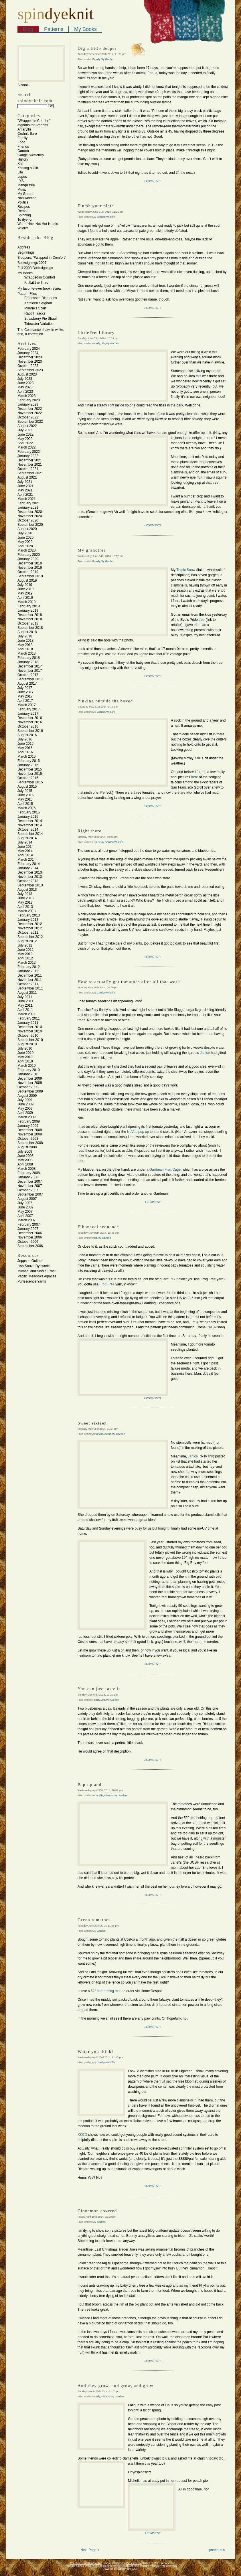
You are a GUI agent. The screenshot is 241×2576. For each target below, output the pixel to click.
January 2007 (27, 1229)
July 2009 (24, 1100)
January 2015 (27, 817)
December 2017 (29, 666)
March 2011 (26, 1014)
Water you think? (96, 2051)
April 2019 (25, 598)
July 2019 (24, 585)
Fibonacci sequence (98, 1226)
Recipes (23, 207)
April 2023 (25, 392)
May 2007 (25, 1212)
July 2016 (24, 739)
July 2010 (24, 1048)
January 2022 (27, 456)
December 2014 (29, 821)
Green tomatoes (94, 1919)
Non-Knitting (26, 198)
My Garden (25, 194)
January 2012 (27, 971)
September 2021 (30, 473)
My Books (85, 29)
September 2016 (30, 731)
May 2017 (25, 696)
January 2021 (27, 507)
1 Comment (153, 1202)
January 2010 (27, 1074)
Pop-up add (90, 1784)
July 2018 (24, 636)
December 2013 (29, 872)
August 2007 (27, 1199)
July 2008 (24, 1151)
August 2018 (27, 632)
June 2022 (25, 434)
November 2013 (29, 877)
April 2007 (25, 1216)
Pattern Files (27, 294)
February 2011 (28, 1018)
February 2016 (28, 761)
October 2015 (27, 778)
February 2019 (28, 606)
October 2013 (27, 881)
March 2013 (26, 911)
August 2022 (27, 426)
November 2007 (29, 1186)
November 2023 (29, 361)
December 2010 (29, 1027)
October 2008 (27, 1139)
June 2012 (25, 950)
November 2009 (29, 1083)
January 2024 (27, 353)
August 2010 (27, 1044)
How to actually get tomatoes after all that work (129, 981)
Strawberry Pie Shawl (40, 319)
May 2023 (25, 387)
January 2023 (27, 404)
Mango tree (26, 185)
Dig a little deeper (97, 48)
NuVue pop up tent (141, 1132)
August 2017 (27, 683)
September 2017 (30, 679)
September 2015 (30, 782)
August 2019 (27, 580)
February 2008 (28, 1173)
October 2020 (27, 520)
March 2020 (26, 550)
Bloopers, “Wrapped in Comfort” (41, 258)
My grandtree (92, 550)
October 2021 (27, 469)
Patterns (53, 29)
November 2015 (29, 774)
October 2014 (27, 829)
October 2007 (27, 1190)
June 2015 (25, 795)
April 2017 (25, 701)
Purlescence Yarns (31, 1281)
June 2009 (25, 1104)
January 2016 (27, 765)
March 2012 (26, 963)
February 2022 (28, 452)
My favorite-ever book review (39, 289)
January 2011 (27, 1023)
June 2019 (25, 589)
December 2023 (29, 357)
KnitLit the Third (36, 282)
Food (21, 142)
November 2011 (29, 980)
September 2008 (30, 1143)
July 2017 (24, 688)
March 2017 (26, 705)
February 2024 (28, 349)
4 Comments (152, 525)
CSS (174, 2566)
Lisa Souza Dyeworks (33, 1266)
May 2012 (25, 954)
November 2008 (29, 1134)
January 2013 (27, 920)
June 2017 (25, 692)
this (199, 376)
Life (20, 172)
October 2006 (27, 1242)
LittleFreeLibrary (96, 332)
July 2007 (24, 1203)
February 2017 (28, 709)
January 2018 (27, 662)
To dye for (25, 220)
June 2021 (25, 486)
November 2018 (29, 619)
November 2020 (29, 516)
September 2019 (30, 576)
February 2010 (28, 1070)
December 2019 (29, 563)
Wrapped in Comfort (39, 277)
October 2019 (27, 572)
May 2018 (25, 645)
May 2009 (25, 1109)
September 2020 (30, 525)
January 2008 (27, 1177)
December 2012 (29, 924)
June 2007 (25, 1207)
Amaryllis (24, 129)
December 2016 (29, 718)
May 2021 (25, 490)
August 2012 (27, 941)
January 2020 (27, 559)
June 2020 (25, 538)
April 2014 (25, 855)
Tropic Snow (185, 570)
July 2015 (24, 791)
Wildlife (23, 228)
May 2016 (25, 748)
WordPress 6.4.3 (127, 2568)
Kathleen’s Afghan (38, 303)
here (195, 777)
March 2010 (26, 1066)
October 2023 (27, 366)
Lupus (22, 177)
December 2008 (29, 1130)
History (22, 159)
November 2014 (29, 825)
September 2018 (30, 628)
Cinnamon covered (97, 2210)
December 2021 (29, 460)
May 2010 (25, 1057)
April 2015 (25, 804)
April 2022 (25, 443)
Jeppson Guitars (29, 1261)
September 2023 (30, 370)
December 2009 (29, 1078)
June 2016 (25, 744)
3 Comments (152, 308)
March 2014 (26, 860)
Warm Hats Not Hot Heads (37, 224)
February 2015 (28, 812)
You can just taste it (99, 1688)
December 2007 (29, 1182)
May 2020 (25, 542)
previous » (217, 2550)
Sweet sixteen (92, 1423)
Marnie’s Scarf (35, 308)
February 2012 (28, 967)
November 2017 (29, 671)
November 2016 (29, 722)
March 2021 (26, 499)
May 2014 (25, 851)
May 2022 (25, 439)
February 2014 (28, 864)
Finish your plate (96, 206)
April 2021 (25, 495)
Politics (22, 202)
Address (23, 247)
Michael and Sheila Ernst (36, 1271)
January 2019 (27, 611)
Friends (23, 147)
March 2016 (26, 756)
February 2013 (28, 915)
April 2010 (25, 1061)
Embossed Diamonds (40, 298)
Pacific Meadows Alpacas (36, 1276)
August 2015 (27, 787)
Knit (20, 164)
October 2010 (27, 1036)
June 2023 (25, 383)
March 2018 (26, 653)
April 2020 (25, 546)
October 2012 (27, 933)
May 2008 (25, 1160)
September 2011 (30, 988)
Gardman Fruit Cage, (166, 1170)
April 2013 (25, 907)
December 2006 (29, 1233)
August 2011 (27, 993)
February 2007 (28, 1224)
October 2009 (27, 1087)
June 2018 (25, 641)
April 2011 (25, 1010)
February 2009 (28, 1121)
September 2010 (30, 1040)
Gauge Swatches (30, 155)
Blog (28, 29)
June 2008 (25, 1156)
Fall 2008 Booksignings (35, 268)
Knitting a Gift (27, 168)
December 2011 (29, 975)
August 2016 (27, 735)
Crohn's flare (27, 134)
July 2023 (24, 379)
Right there (90, 831)
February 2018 (28, 658)
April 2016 (25, 752)
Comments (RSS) (113, 2566)
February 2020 (28, 555)
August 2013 (27, 890)
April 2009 (25, 1113)
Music (21, 189)
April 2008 (25, 1164)
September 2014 (30, 834)
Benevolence (134, 2563)
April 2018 (25, 649)
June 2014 (25, 847)
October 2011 (27, 984)
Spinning (24, 215)
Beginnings (25, 252)
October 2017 (27, 675)
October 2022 (27, 417)
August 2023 (27, 374)
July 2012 (24, 945)
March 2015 (26, 808)
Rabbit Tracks (34, 313)
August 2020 (27, 529)
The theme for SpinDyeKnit (86, 2563)
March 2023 (26, 396)
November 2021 (29, 465)
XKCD (82, 2135)
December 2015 (29, 769)
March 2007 (26, 1220)
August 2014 (27, 838)
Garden (23, 151)
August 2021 (27, 477)
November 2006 (29, 1237)
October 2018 (27, 623)
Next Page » (89, 2550)
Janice (205, 1053)
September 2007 (30, 1194)
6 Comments (152, 1398)
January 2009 (27, 1126)
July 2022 (24, 430)
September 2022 (30, 422)
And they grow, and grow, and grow (115, 2385)
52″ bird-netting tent (105, 1991)
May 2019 (25, 593)
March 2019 (26, 602)
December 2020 (29, 512)
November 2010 (29, 1031)
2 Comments (152, 181)
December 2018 (29, 615)
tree (202, 620)
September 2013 (30, 885)
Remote (23, 211)
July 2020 (24, 533)
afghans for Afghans (32, 125)
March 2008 (26, 1169)
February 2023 (28, 400)
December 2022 (29, 409)
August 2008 (27, 1147)
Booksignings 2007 (31, 263)
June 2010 (25, 1053)
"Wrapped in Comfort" (34, 121)
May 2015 (25, 799)
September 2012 (30, 937)
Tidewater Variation (39, 324)
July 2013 (24, 894)
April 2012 (25, 958)
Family (22, 138)
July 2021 (24, 482)
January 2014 (27, 868)
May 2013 (25, 902)
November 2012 (29, 928)
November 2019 (29, 568)
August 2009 (27, 1096)
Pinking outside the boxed (105, 701)
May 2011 (25, 1005)
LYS (20, 181)
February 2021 (28, 503)
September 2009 (30, 1091)
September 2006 (30, 1246)
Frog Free (106, 1284)
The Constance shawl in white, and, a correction (40, 332)
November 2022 (29, 413)
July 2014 (24, 842)
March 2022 (26, 447)
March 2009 (26, 1117)
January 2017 (27, 714)
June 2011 (25, 1001)
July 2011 (24, 997)
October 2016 (27, 726)
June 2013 (25, 898)
